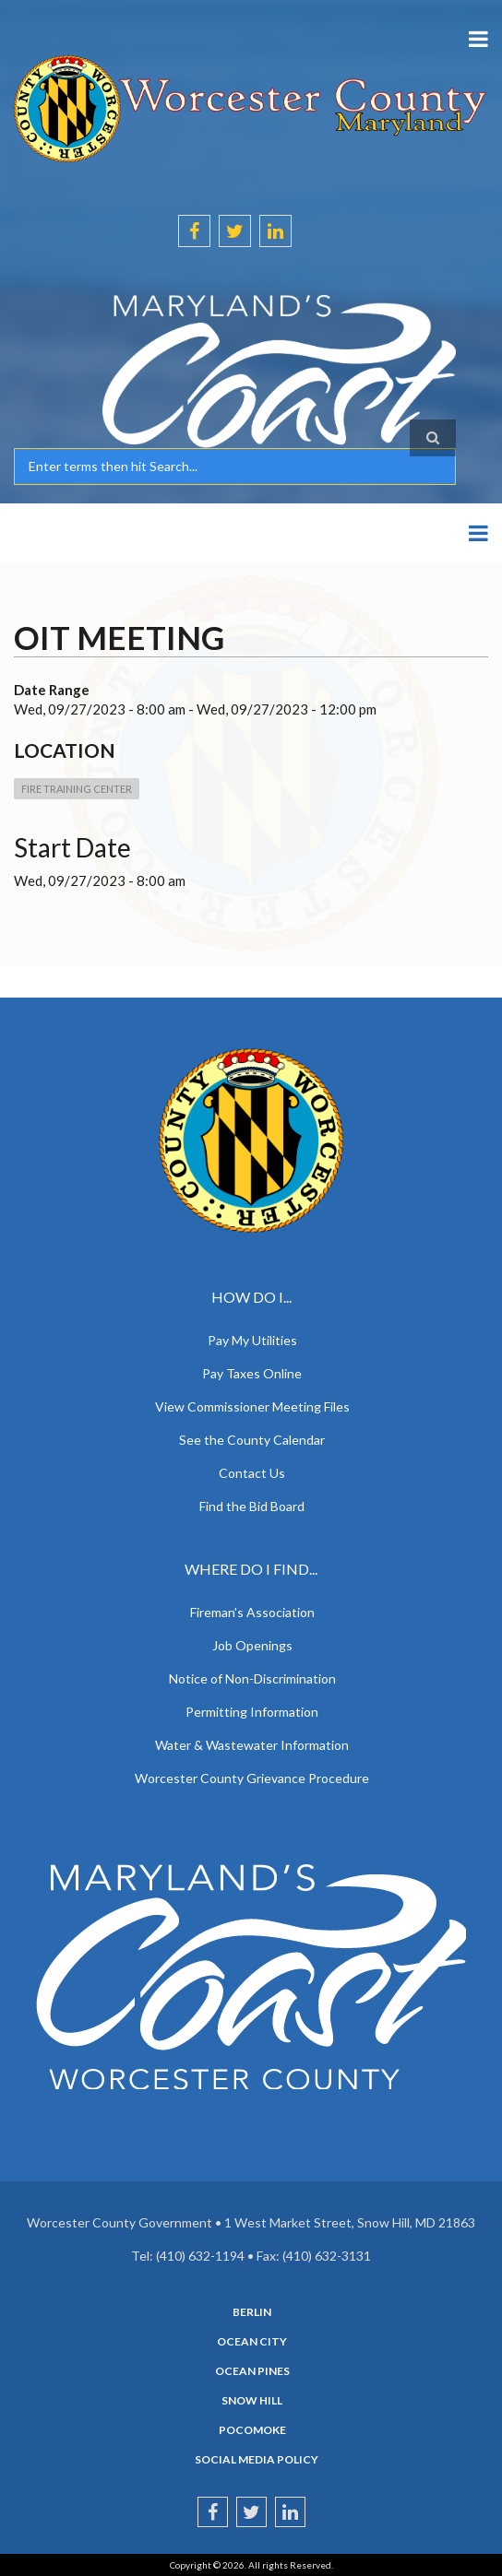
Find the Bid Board (252, 1506)
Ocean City (252, 2341)
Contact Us (252, 1473)
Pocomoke (252, 2430)
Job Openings (252, 1645)
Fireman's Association (252, 1612)
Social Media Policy (256, 2459)
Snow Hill (251, 2400)
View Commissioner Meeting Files (252, 1406)
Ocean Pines (252, 2371)
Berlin (252, 2312)
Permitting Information (251, 1711)
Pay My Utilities (252, 1340)
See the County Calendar (252, 1440)
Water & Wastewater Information (252, 1745)
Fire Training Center (76, 789)
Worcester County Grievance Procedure (252, 1778)
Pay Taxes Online (252, 1373)
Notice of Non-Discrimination (252, 1678)
